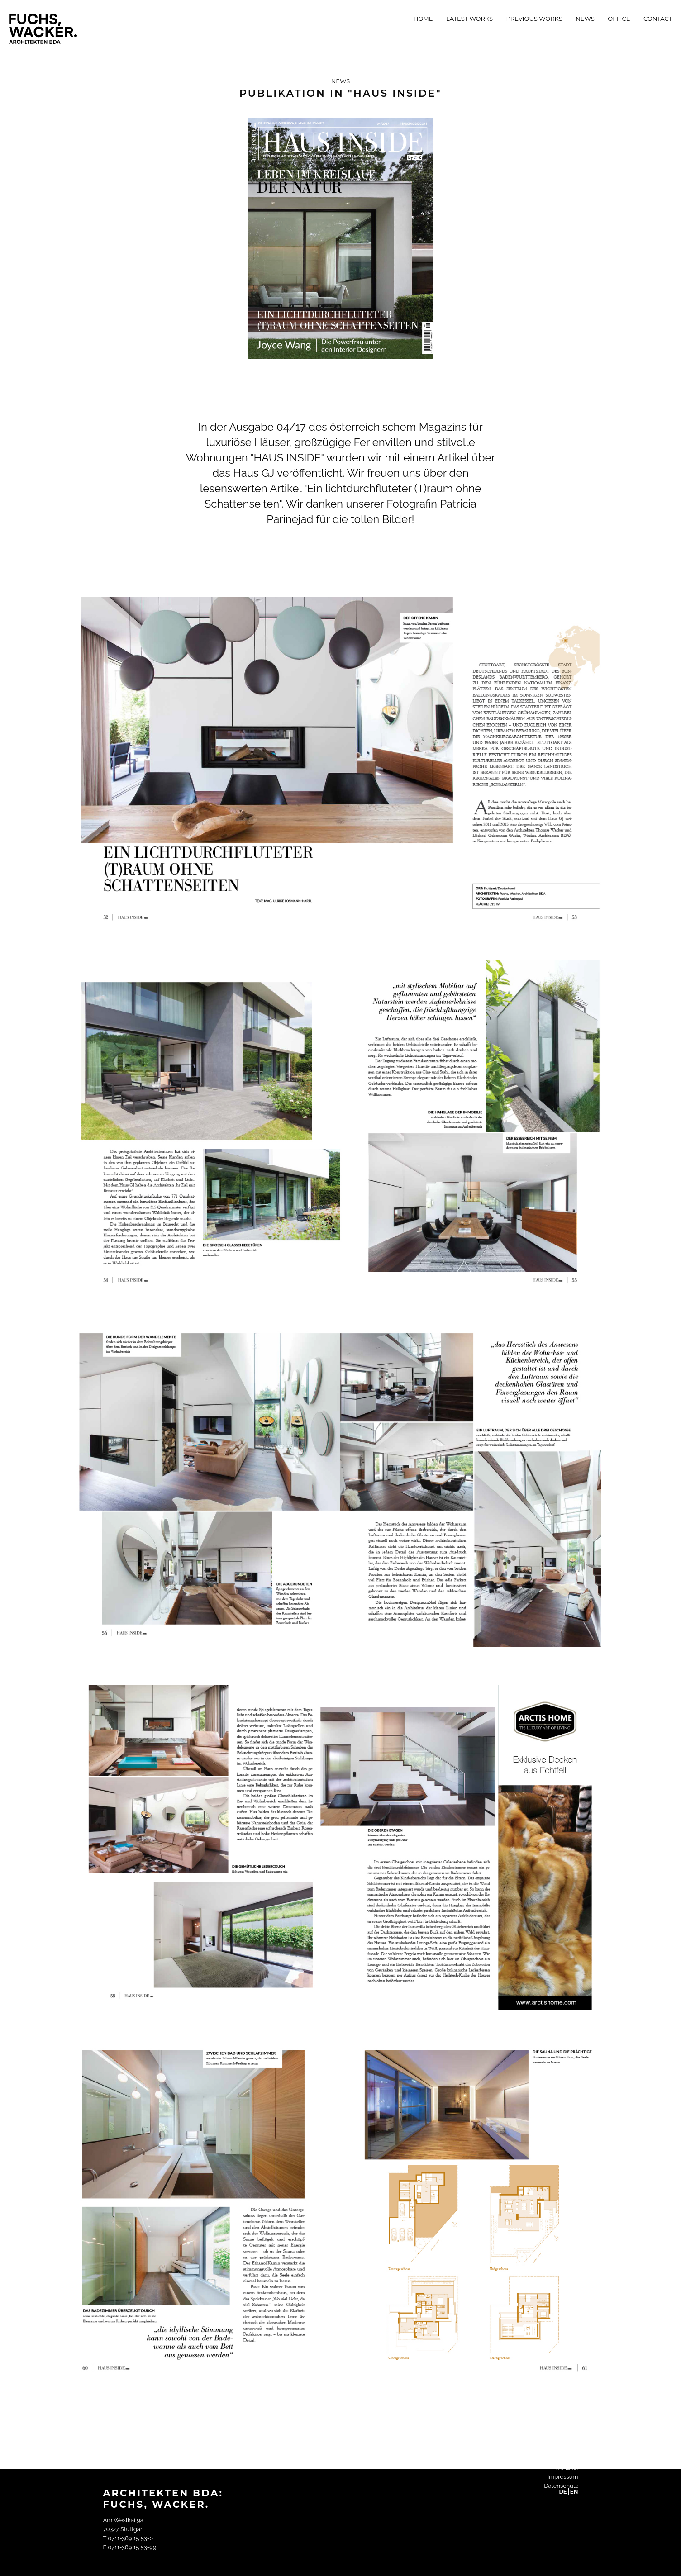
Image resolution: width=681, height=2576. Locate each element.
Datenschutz (561, 2485)
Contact (657, 18)
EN (574, 2491)
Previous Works (534, 18)
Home (423, 18)
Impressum (563, 2476)
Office (619, 18)
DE (563, 2491)
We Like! (566, 2467)
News (585, 18)
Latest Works (469, 18)
